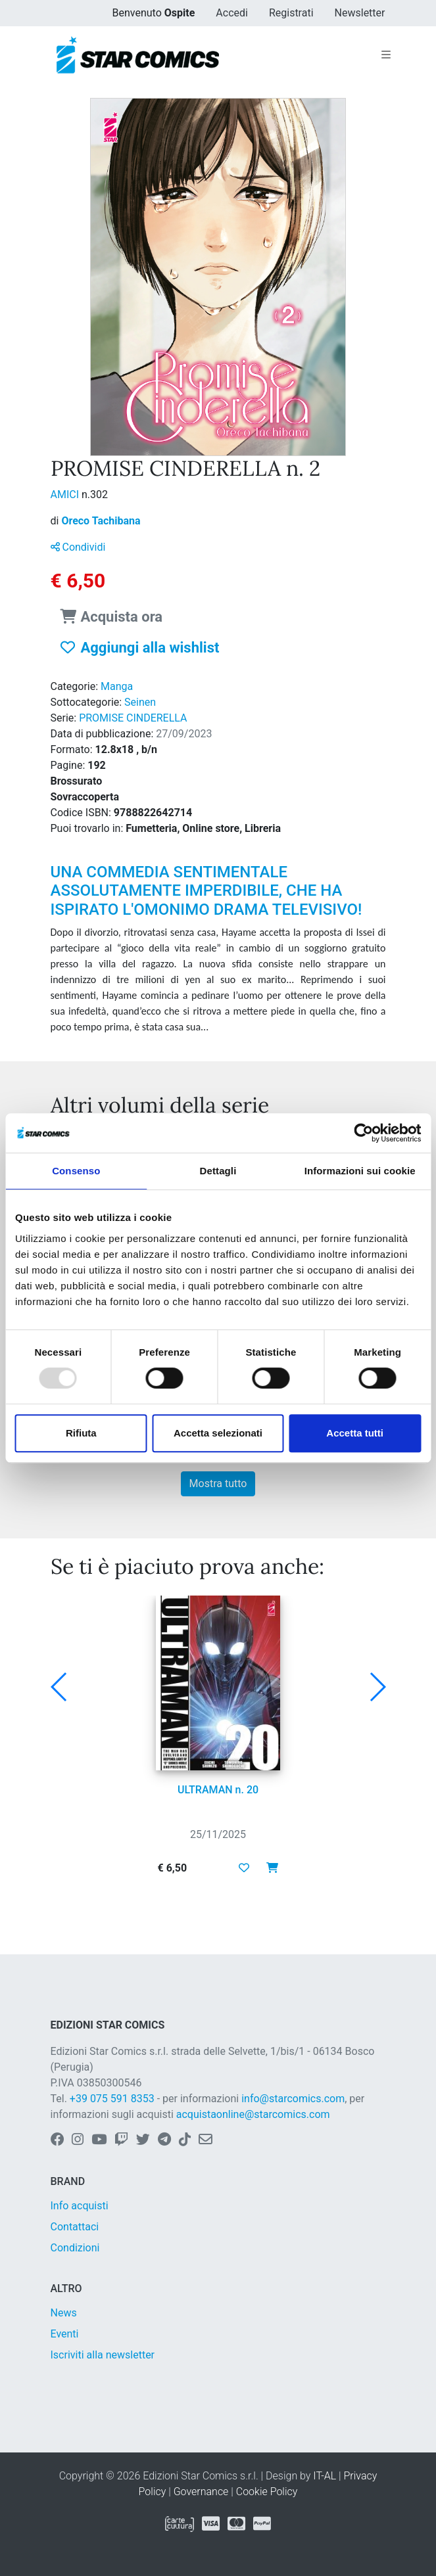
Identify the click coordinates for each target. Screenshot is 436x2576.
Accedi (232, 13)
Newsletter (360, 13)
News (64, 2313)
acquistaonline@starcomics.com (253, 2114)
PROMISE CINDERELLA (133, 718)
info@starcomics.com (293, 2098)
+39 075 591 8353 (112, 2098)
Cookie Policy (267, 2491)
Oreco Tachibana (100, 521)
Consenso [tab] (76, 1170)
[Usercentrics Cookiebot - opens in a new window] (363, 1133)
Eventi (65, 2334)
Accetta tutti (354, 1432)
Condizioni (75, 2248)
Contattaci (75, 2226)
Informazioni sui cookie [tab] (360, 1170)
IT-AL (324, 2476)
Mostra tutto (218, 1483)
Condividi (78, 547)
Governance (201, 2491)
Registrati (291, 13)
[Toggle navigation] (386, 55)
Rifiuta (81, 1432)
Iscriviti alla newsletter (103, 2355)
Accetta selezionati (218, 1432)
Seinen (140, 702)
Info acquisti (80, 2205)
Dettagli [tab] (218, 1170)
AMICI (66, 494)
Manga (117, 686)
